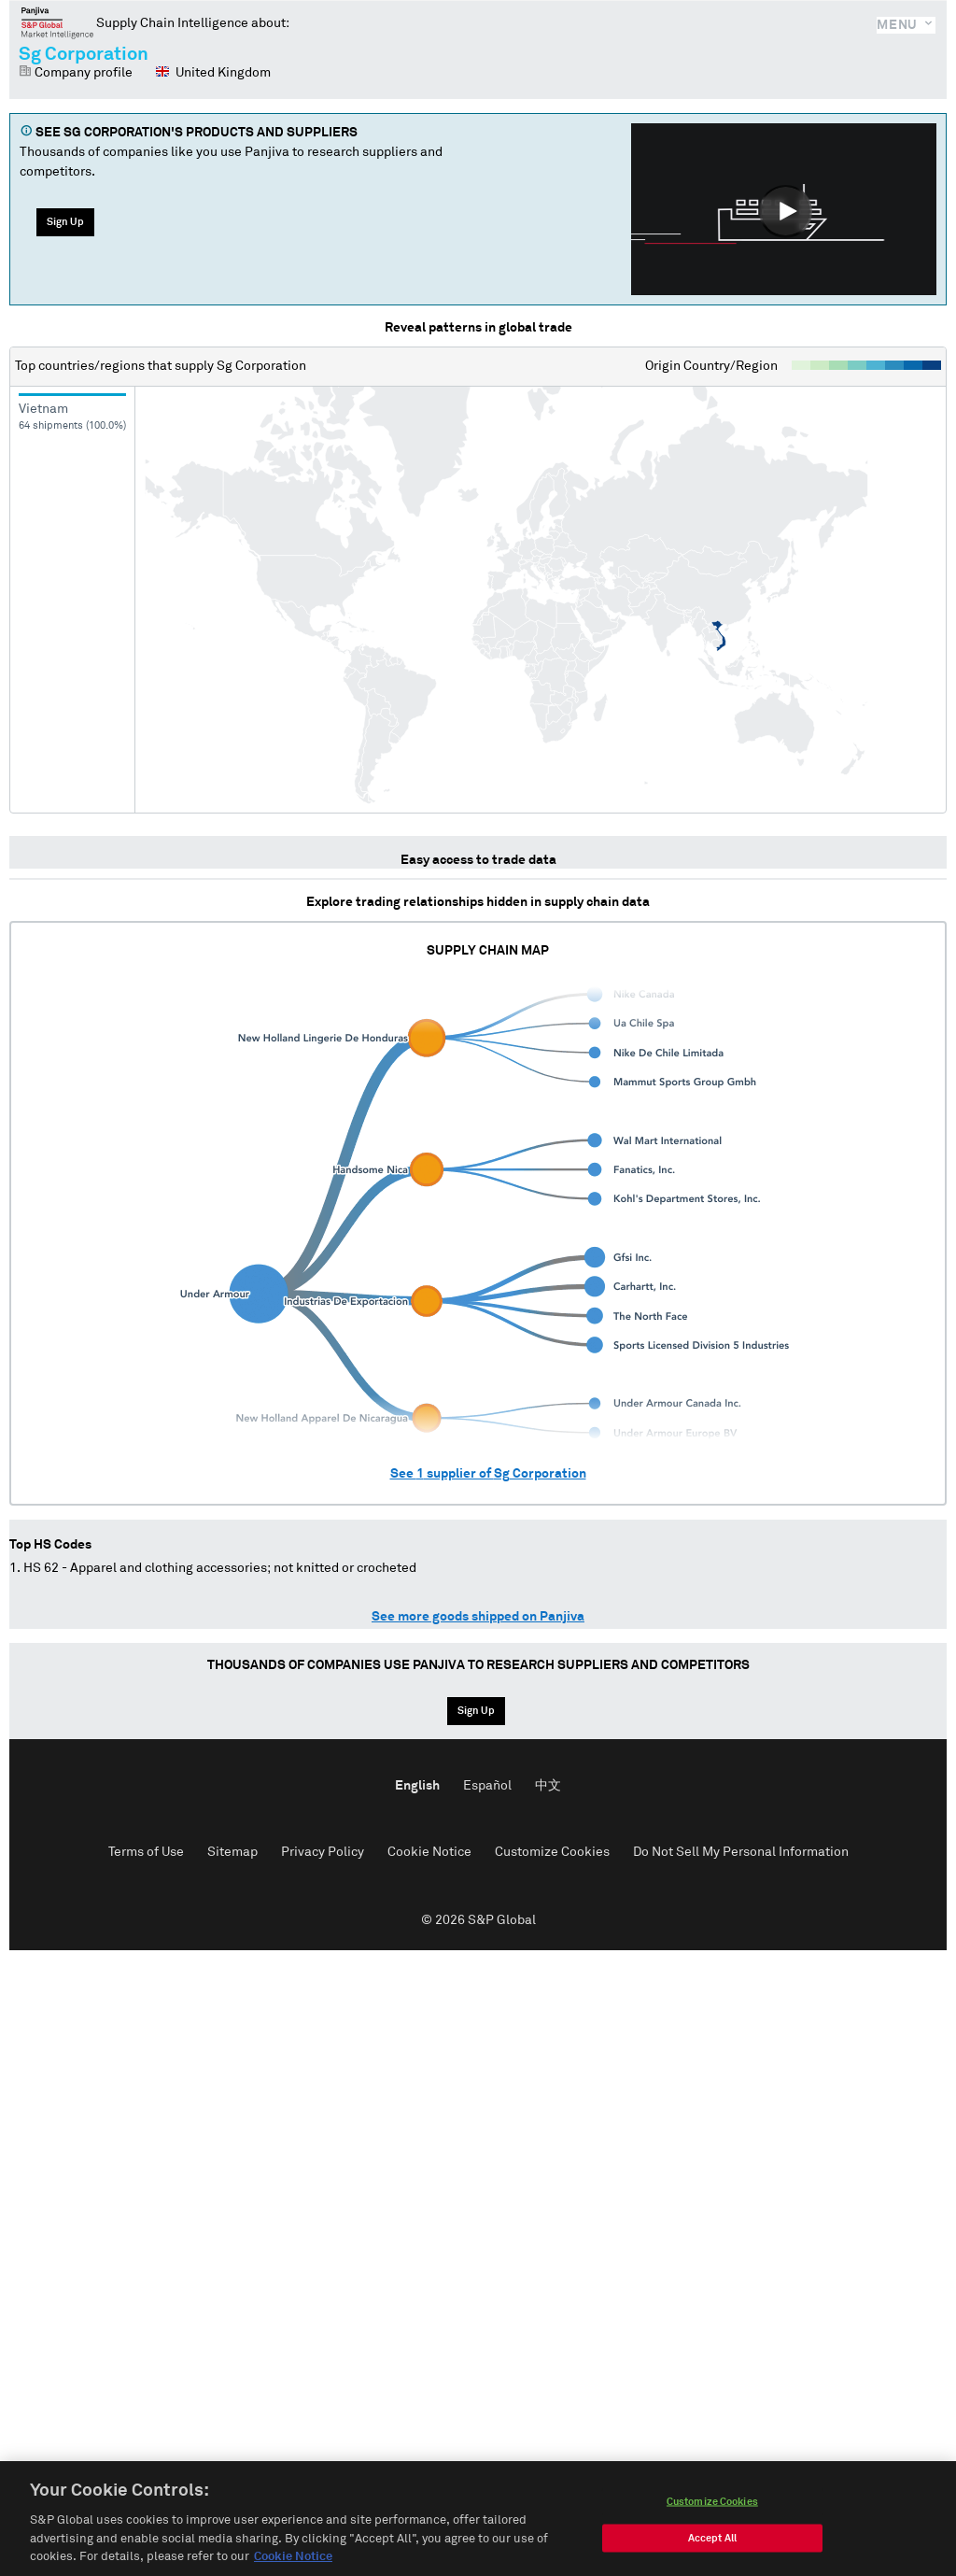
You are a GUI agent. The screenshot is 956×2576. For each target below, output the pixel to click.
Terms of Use (146, 1852)
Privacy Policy (322, 1852)
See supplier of (488, 1473)
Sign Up (65, 222)
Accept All (712, 2545)
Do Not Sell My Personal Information (741, 1852)
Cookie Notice (429, 1852)
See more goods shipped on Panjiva (478, 1616)
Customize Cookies (552, 1852)
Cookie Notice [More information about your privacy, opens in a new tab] (293, 2564)
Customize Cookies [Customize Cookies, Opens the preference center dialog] (712, 2508)
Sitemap (232, 1852)
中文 (548, 1785)
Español (487, 1785)
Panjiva (57, 22)
